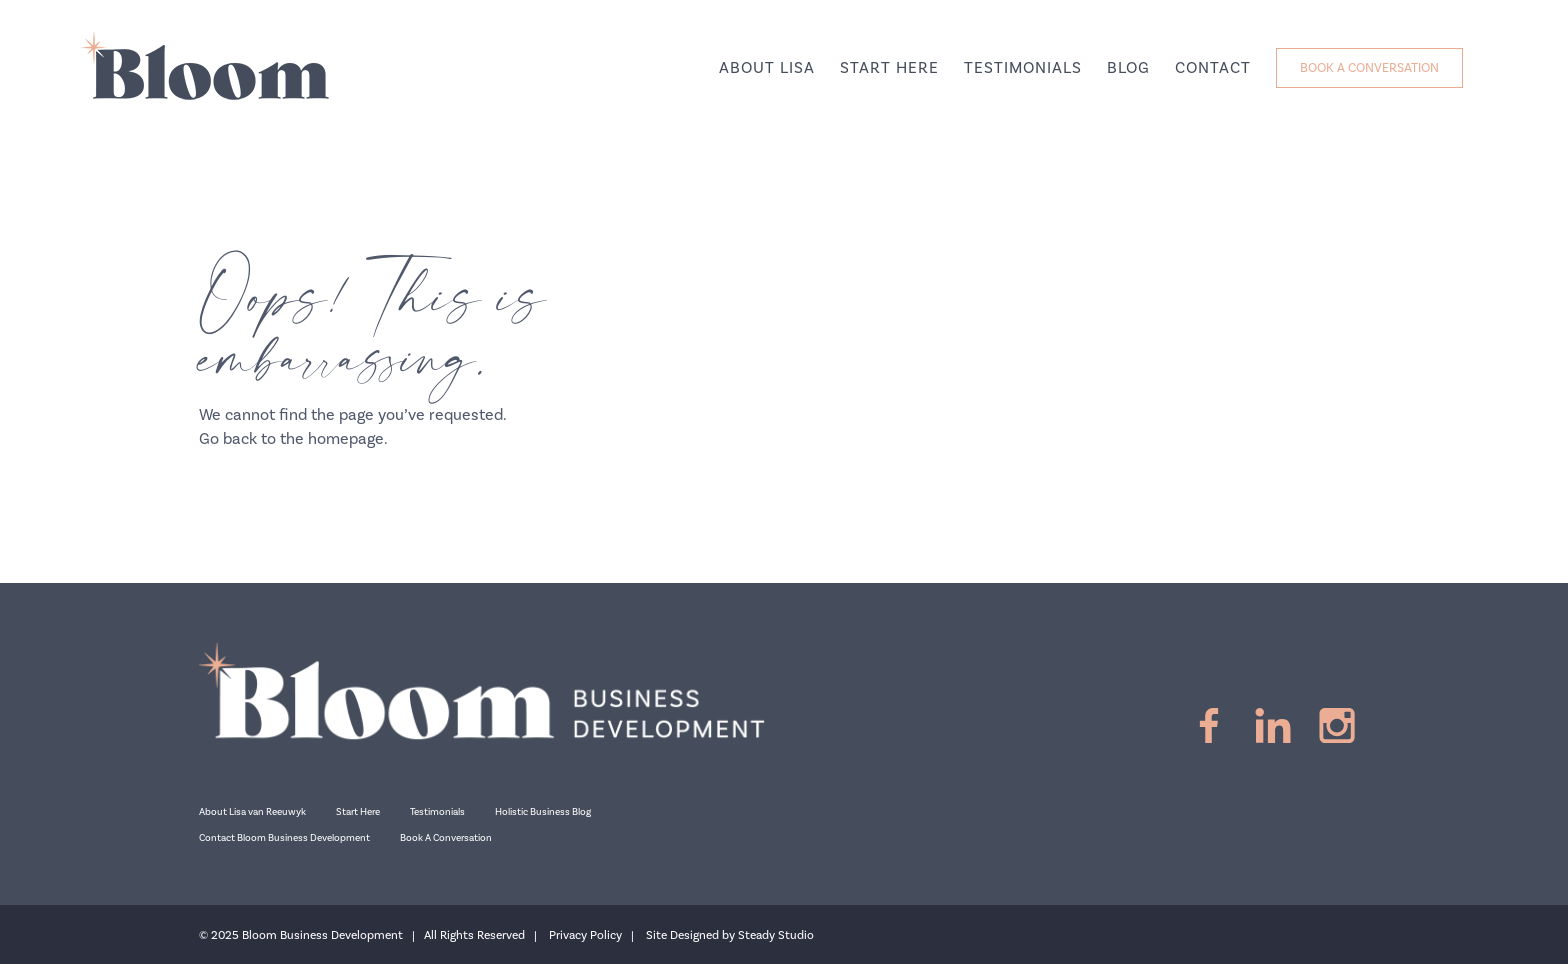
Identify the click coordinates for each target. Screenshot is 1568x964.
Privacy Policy (585, 935)
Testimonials (437, 812)
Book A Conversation (446, 838)
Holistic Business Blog (543, 812)
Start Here (358, 812)
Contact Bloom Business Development (284, 838)
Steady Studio (776, 935)
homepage (346, 439)
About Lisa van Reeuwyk (252, 812)
